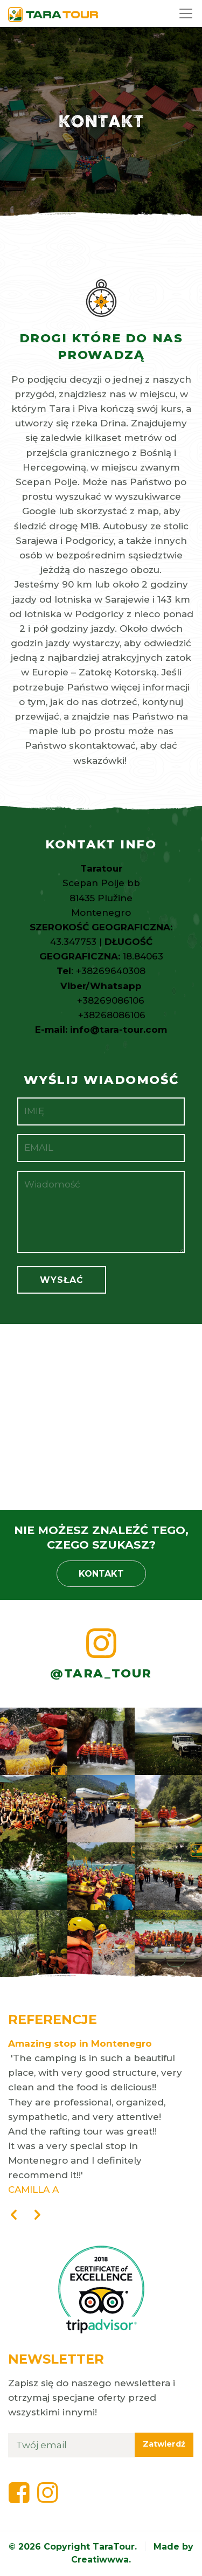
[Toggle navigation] (187, 13)
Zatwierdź (164, 2444)
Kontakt (101, 1574)
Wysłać (61, 1280)
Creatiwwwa (100, 2559)
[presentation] (13, 2215)
